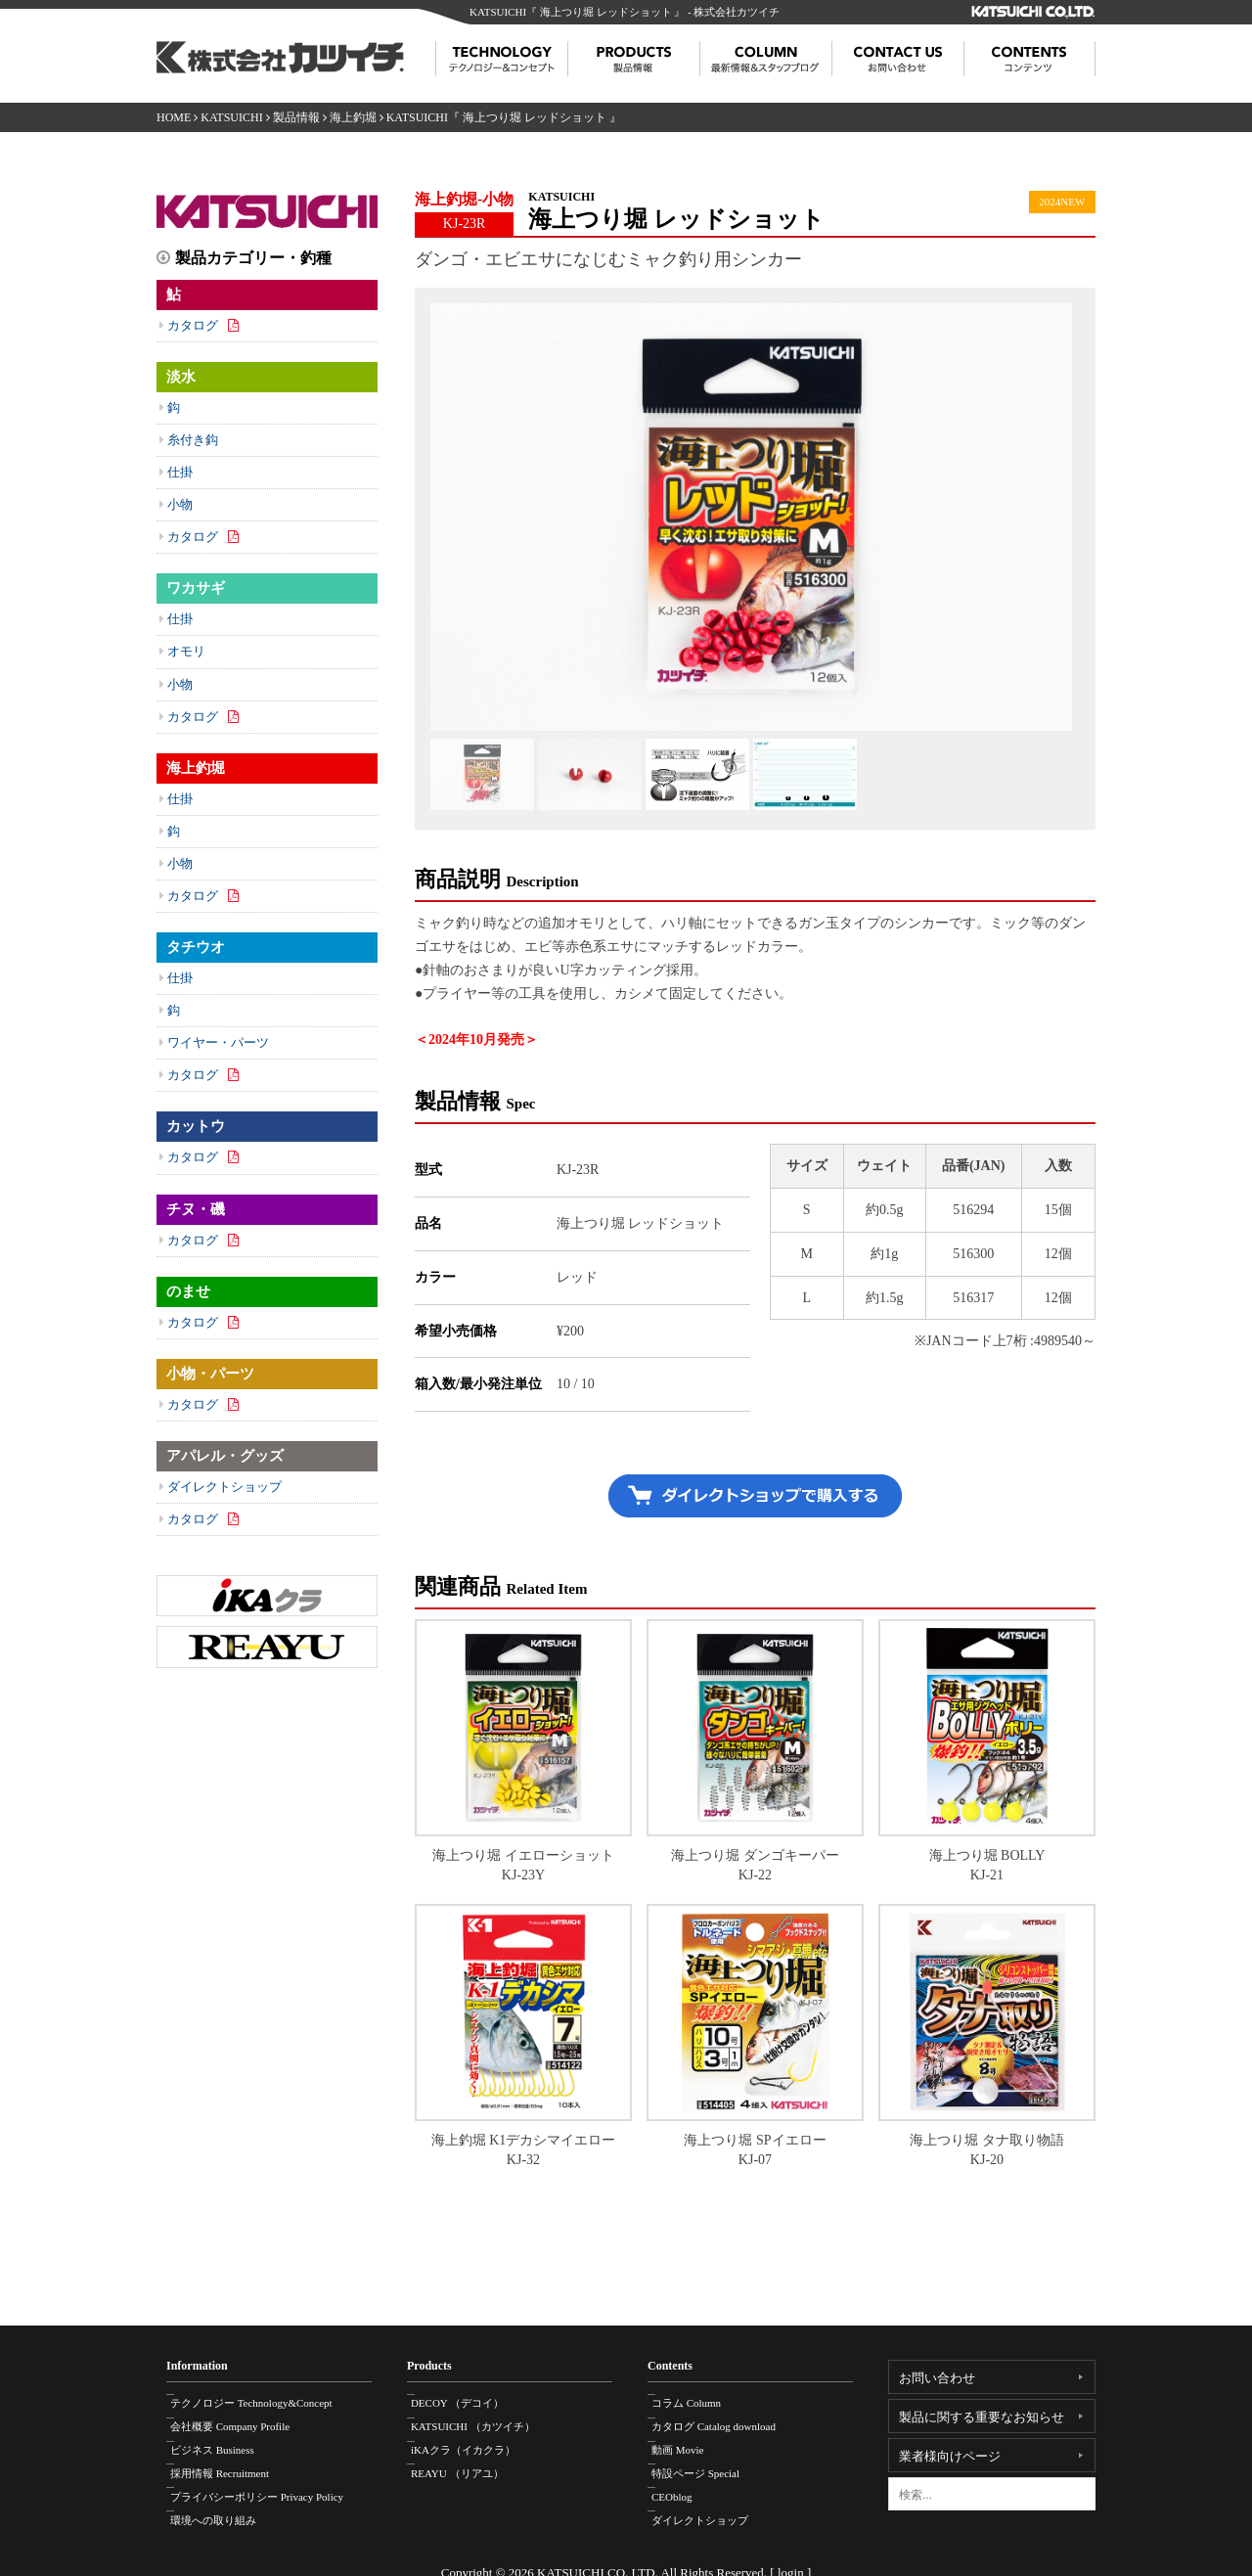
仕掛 (180, 472)
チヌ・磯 (195, 1209)
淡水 (181, 376)
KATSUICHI (231, 117)
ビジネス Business (223, 2440)
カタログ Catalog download (724, 2419)
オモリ (186, 651)
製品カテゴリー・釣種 (253, 257)
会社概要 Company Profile (240, 2419)
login (791, 2555)
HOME (173, 117)
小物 (180, 504)
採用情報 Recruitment (230, 2460)
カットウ (195, 1126)
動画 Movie (688, 2440)
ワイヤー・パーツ (218, 1042)
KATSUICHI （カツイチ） (484, 2419)
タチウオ (195, 947)
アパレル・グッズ (225, 1456)
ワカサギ (195, 588)
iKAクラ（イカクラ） (474, 2440)
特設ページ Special (706, 2460)
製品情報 (296, 117)
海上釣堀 (353, 117)
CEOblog (682, 2481)
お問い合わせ (937, 2378)
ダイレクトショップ (224, 1486)
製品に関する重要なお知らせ (981, 2417)
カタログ (192, 325)
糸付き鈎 (192, 439)
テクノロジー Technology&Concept (262, 2399)
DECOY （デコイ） (468, 2399)
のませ (188, 1291)
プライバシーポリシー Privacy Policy (267, 2481)
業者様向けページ (950, 2456)
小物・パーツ (210, 1373)
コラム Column (697, 2399)
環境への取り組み (224, 2502)
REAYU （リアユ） (468, 2460)
